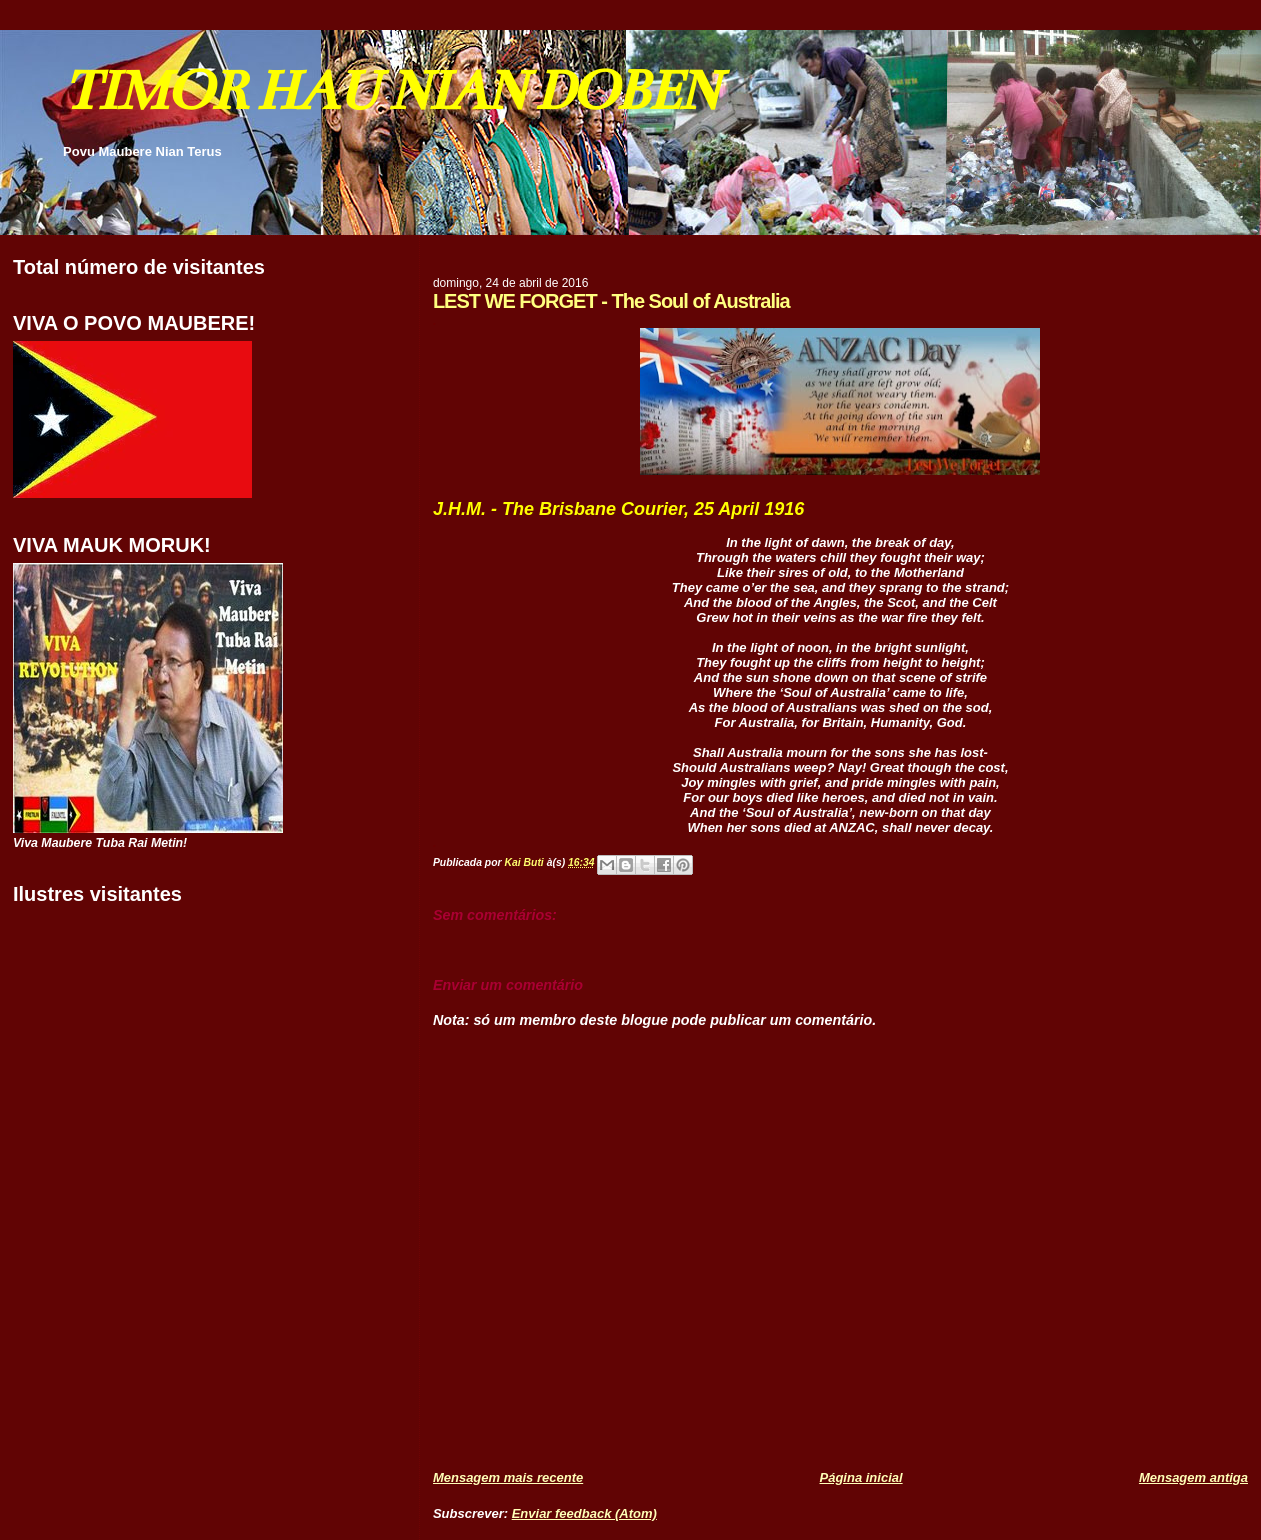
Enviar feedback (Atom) (584, 1513)
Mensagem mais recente (508, 1477)
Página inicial (861, 1477)
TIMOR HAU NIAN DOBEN (390, 90)
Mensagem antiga (1193, 1477)
